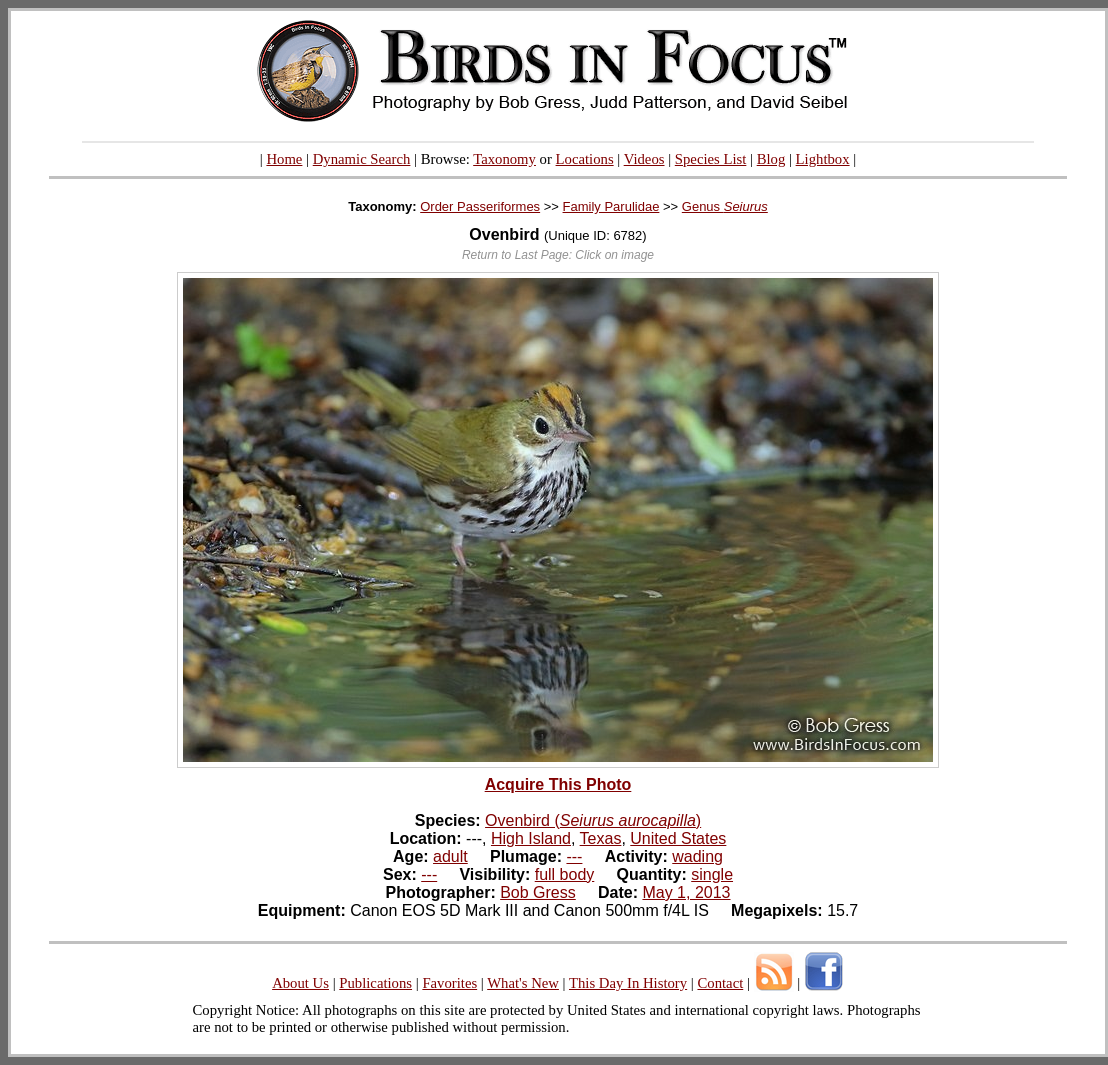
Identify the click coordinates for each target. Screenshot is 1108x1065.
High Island (531, 838)
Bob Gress (538, 892)
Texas (601, 838)
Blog (771, 159)
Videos (644, 159)
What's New (523, 983)
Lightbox (823, 159)
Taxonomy (504, 159)
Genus (725, 206)
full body (565, 874)
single (712, 874)
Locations (585, 159)
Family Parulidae (611, 206)
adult (450, 856)
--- (574, 856)
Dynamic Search (362, 159)
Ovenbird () (593, 820)
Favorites (449, 983)
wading (697, 856)
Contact (720, 983)
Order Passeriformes (480, 206)
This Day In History (628, 983)
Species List (711, 159)
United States (678, 838)
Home (284, 159)
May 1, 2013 (686, 892)
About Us (300, 983)
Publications (375, 983)
